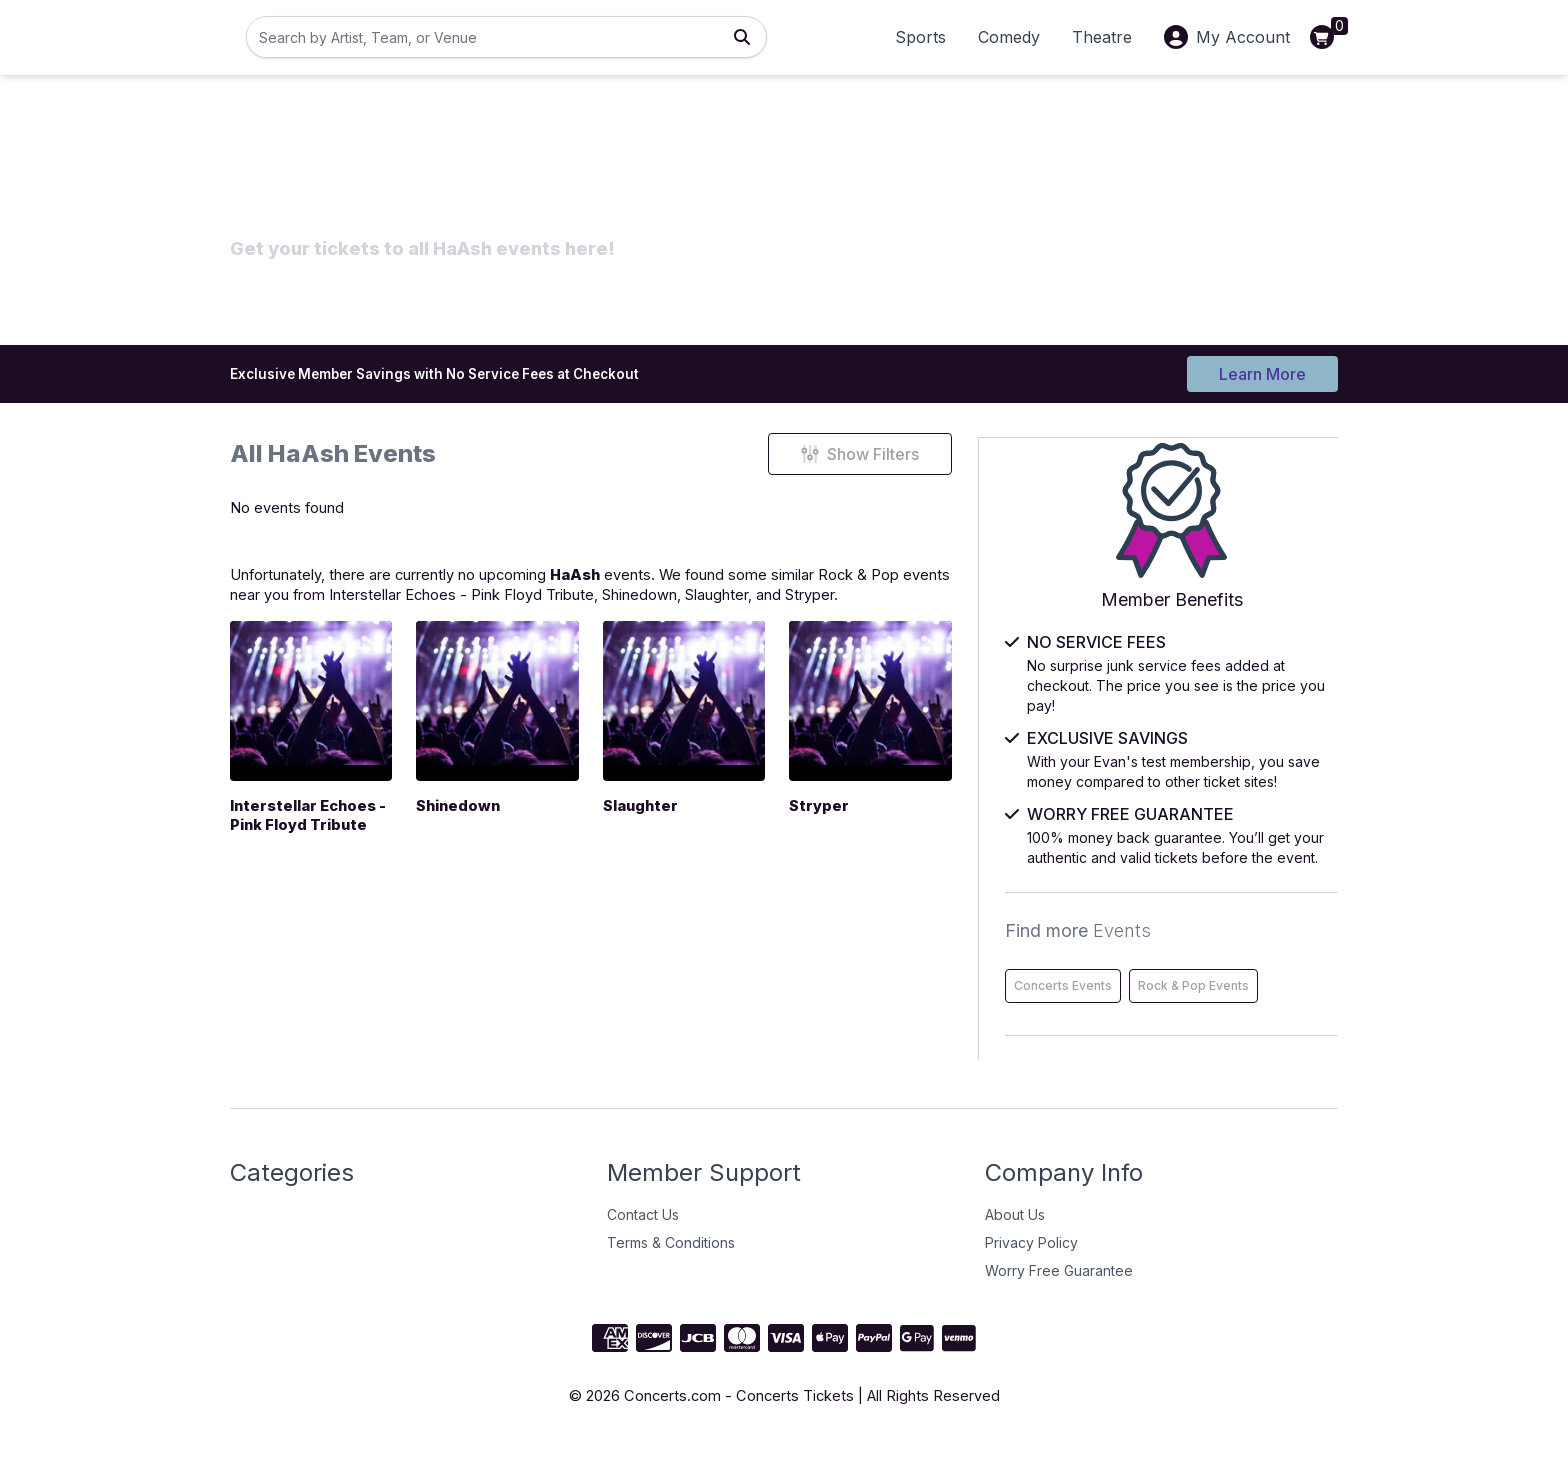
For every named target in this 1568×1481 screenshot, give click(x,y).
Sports (920, 37)
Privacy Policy (1031, 1280)
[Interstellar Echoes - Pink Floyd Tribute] (320, 716)
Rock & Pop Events (1155, 1023)
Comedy (1009, 37)
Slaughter (841, 608)
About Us (1015, 1252)
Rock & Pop (942, 584)
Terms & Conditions (671, 1280)
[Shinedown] (525, 716)
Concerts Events (1149, 981)
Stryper (949, 608)
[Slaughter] (730, 716)
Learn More (1262, 372)
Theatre (1102, 37)
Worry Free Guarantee (1059, 1308)
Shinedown (752, 608)
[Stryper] (935, 716)
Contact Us (643, 1252)
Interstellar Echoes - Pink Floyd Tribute (550, 608)
